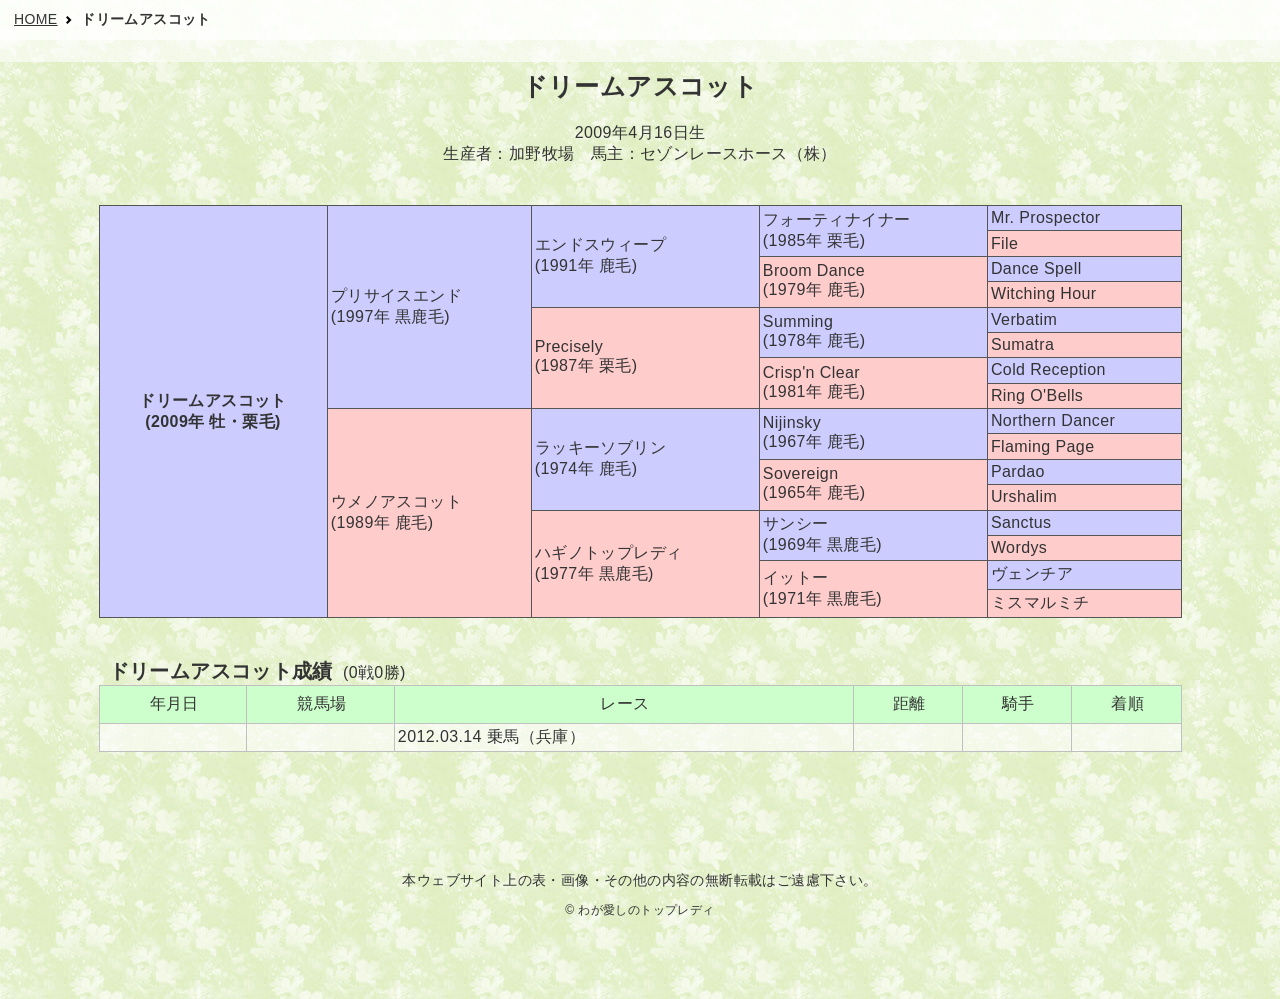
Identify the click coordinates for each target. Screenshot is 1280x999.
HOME (36, 19)
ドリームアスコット (146, 19)
